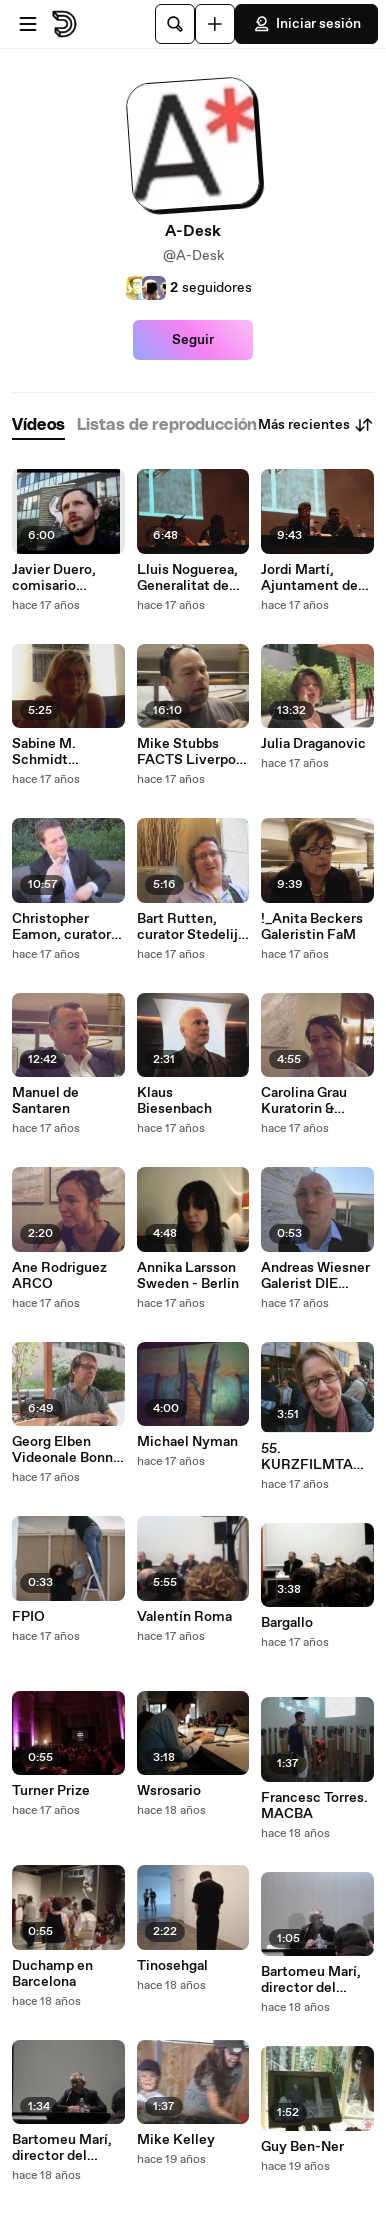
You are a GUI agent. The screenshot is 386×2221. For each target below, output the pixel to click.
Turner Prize (51, 1791)
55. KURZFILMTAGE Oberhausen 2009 (316, 1457)
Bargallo (287, 1623)
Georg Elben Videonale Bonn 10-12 (62, 1450)
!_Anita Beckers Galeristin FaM (312, 927)
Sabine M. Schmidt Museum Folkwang (44, 752)
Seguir (193, 340)
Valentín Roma (184, 1617)
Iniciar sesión (306, 24)
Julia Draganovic (313, 744)
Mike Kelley (176, 2140)
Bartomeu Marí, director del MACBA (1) (62, 2148)
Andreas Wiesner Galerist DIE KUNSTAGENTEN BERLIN (315, 1276)
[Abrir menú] (28, 24)
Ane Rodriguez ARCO (59, 1276)
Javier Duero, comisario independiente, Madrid (61, 578)
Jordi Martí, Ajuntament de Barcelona (309, 578)
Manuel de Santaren (45, 1101)
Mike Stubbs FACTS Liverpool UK (192, 752)
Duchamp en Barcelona (52, 1974)
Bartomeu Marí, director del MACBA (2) (311, 1980)
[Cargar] (215, 24)
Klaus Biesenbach (174, 1101)
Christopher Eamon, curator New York (61, 927)
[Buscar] (175, 24)
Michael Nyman (187, 1442)
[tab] (38, 425)
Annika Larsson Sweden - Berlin (188, 1276)
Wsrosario (169, 1791)
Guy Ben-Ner (302, 2147)
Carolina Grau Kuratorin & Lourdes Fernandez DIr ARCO (306, 1101)
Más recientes (316, 425)
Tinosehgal (172, 1966)
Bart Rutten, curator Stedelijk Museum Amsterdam (191, 927)
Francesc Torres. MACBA (314, 1806)
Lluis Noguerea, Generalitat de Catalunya (187, 578)
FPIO (28, 1617)
